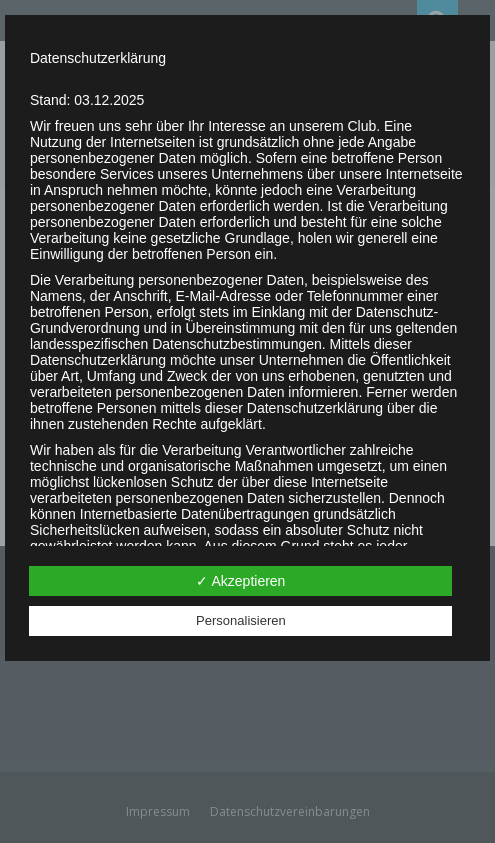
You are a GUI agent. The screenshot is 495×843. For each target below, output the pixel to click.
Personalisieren (241, 620)
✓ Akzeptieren (240, 581)
